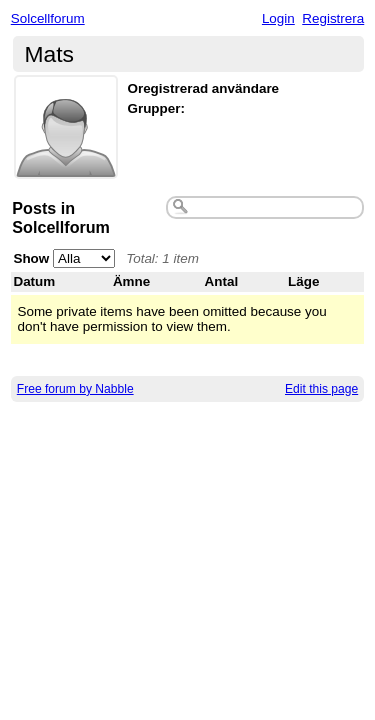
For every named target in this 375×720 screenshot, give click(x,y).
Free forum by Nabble (75, 389)
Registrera (333, 18)
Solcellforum (48, 18)
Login (278, 18)
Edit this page (321, 389)
